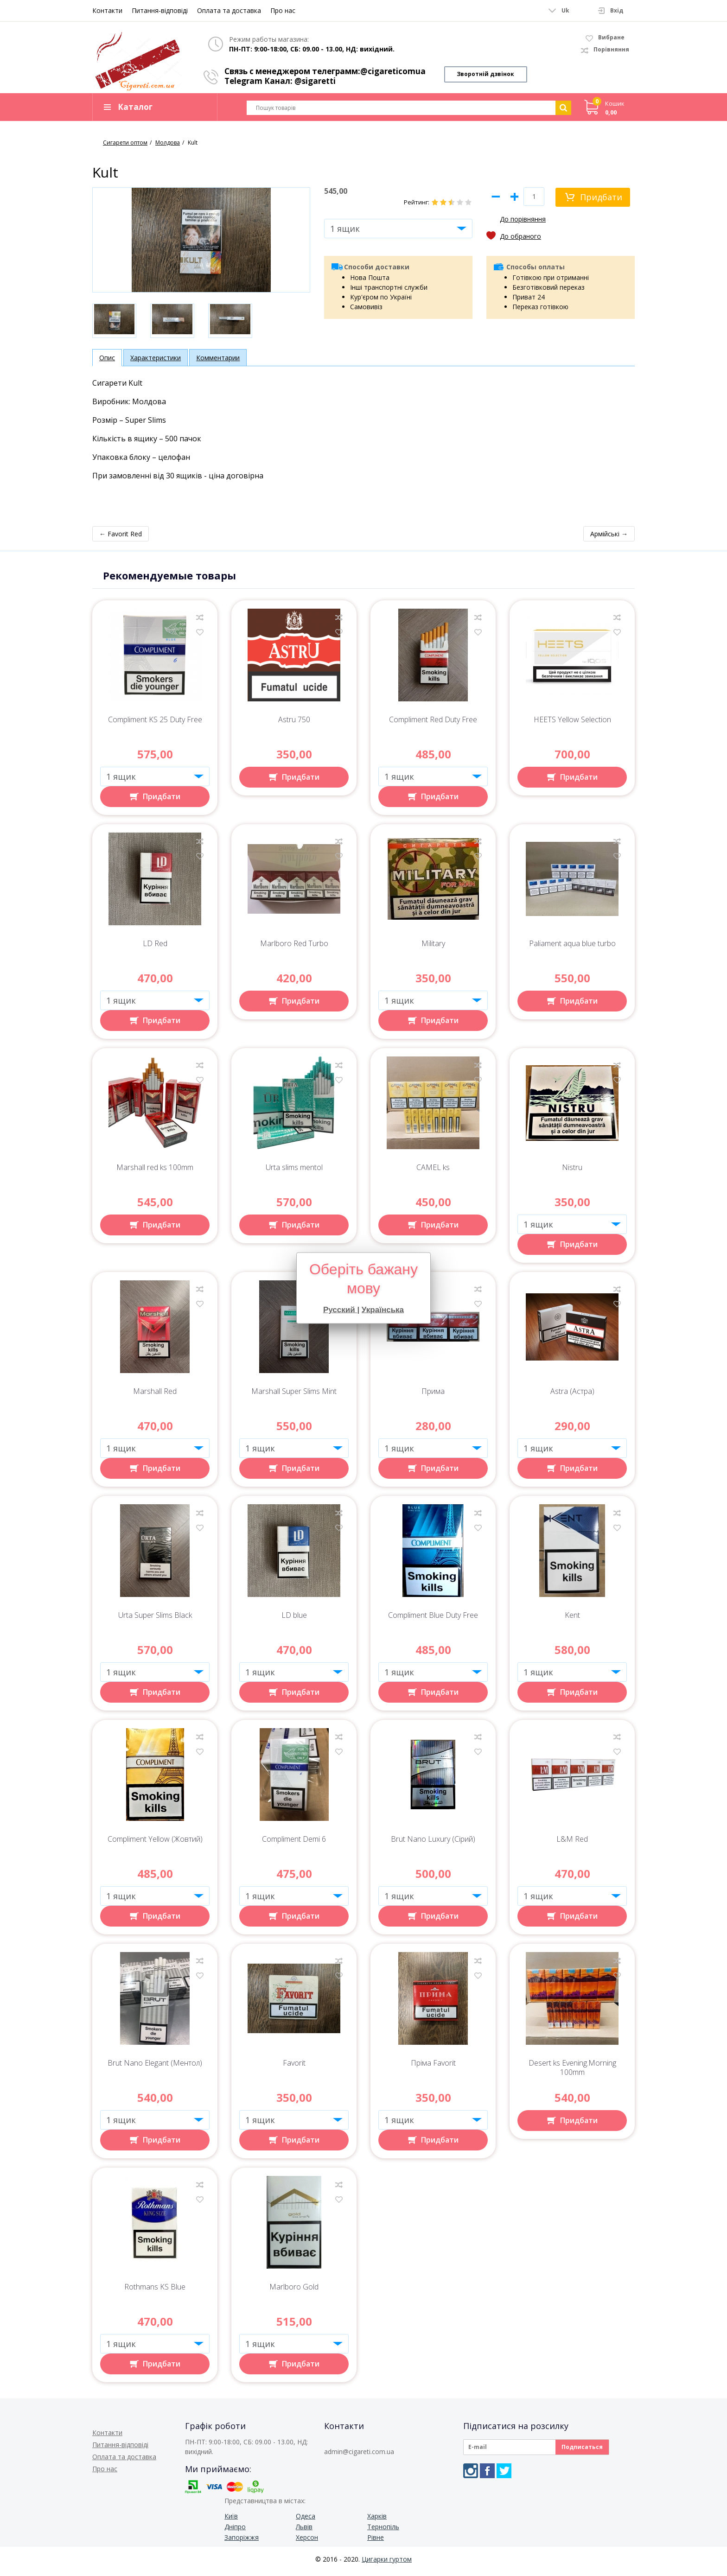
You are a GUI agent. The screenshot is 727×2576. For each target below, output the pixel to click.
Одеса (305, 2520)
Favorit (294, 2068)
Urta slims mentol (294, 1172)
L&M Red (572, 1844)
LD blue (294, 1620)
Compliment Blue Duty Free (433, 1620)
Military (433, 948)
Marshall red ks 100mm (154, 1172)
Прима (433, 1396)
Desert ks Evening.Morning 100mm (572, 2072)
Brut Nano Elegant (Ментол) (155, 2068)
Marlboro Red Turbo (294, 948)
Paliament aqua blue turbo (572, 948)
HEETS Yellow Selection (572, 724)
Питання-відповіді (160, 10)
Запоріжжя (241, 2542)
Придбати (601, 201)
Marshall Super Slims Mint (294, 1396)
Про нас (282, 10)
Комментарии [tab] (218, 362)
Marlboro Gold (294, 2291)
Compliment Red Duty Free (433, 724)
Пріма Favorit (433, 2068)
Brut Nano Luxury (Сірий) (433, 1844)
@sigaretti (315, 81)
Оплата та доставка (229, 10)
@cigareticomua (393, 71)
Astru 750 (294, 724)
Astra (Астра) (572, 1396)
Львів (304, 2531)
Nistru (572, 1172)
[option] (114, 325)
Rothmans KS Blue (154, 2291)
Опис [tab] (107, 362)
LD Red (155, 948)
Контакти (107, 10)
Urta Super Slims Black (155, 1620)
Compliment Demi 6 (294, 1844)
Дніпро (235, 2531)
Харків (377, 2520)
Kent (572, 1620)
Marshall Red (155, 1396)
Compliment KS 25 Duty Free (155, 724)
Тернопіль (383, 2531)
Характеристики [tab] (155, 362)
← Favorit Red (120, 538)
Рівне (375, 2542)
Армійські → (609, 538)
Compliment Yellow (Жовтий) (155, 1844)
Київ (231, 2520)
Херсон (307, 2542)
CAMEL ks (433, 1172)
